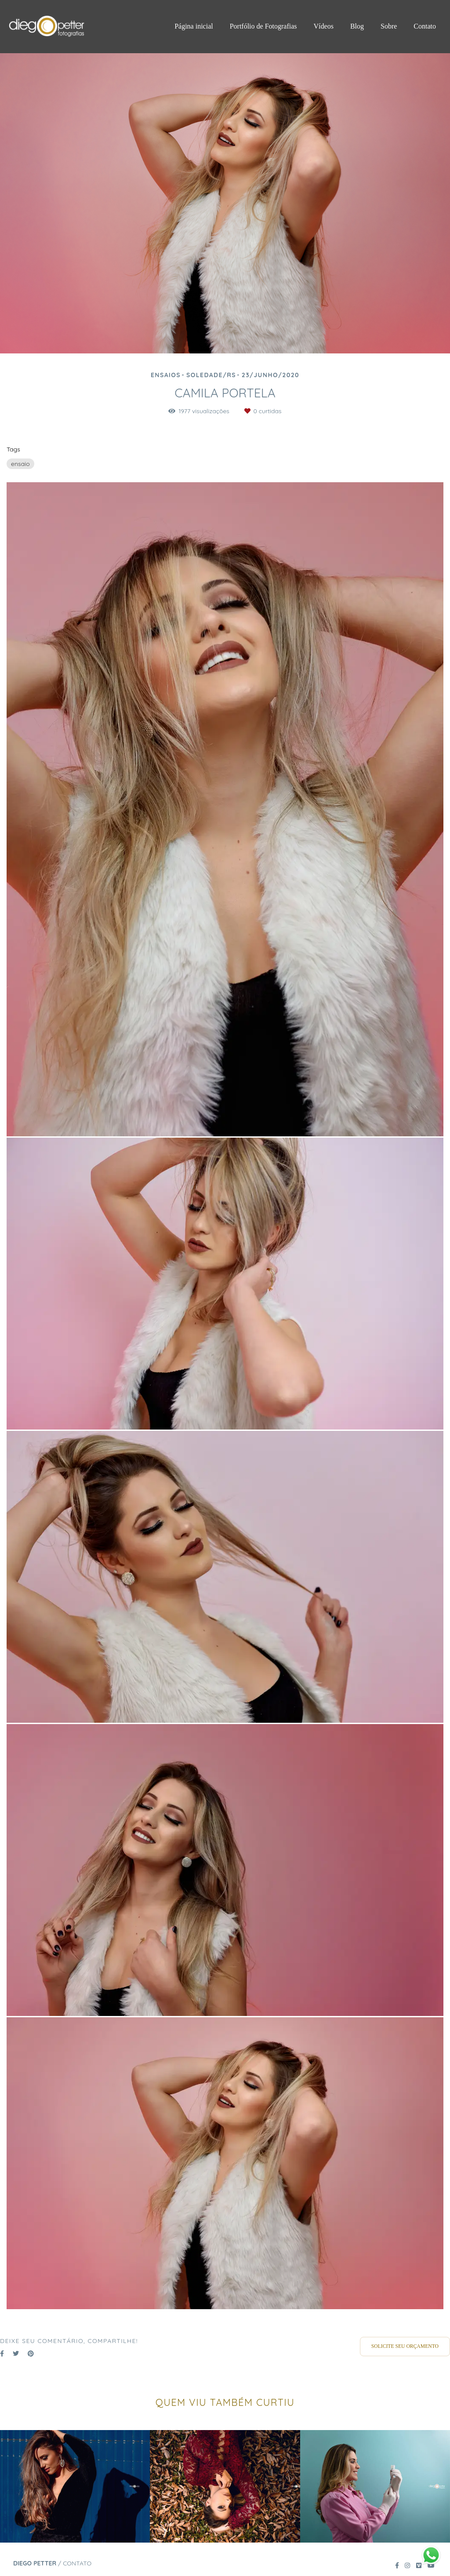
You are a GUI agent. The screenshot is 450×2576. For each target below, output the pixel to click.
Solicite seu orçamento (405, 2346)
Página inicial (193, 26)
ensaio (20, 464)
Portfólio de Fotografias (263, 26)
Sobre (389, 26)
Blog (357, 26)
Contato (425, 26)
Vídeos (324, 26)
